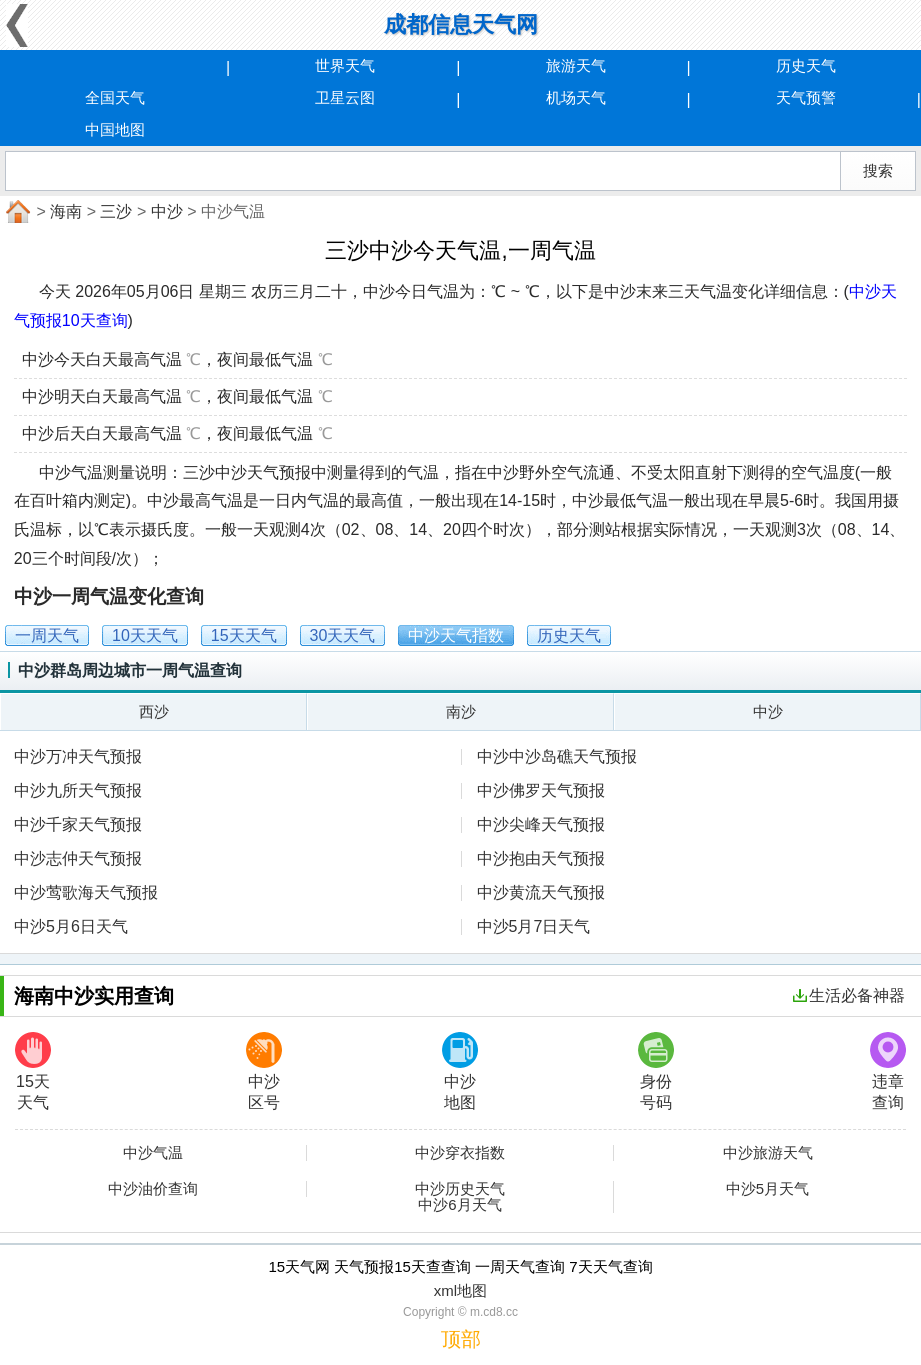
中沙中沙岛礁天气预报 (557, 756)
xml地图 (460, 1290)
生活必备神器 (849, 995)
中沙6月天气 (459, 1205)
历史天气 (806, 65)
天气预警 (806, 97)
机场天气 (576, 97)
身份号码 (656, 1071)
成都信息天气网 (461, 24)
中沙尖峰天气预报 (541, 824)
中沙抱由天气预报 (541, 858)
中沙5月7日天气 (534, 926)
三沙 (116, 211)
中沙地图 (460, 1071)
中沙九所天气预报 (78, 790)
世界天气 (345, 65)
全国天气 (115, 97)
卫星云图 (345, 97)
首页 (16, 212)
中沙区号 (264, 1071)
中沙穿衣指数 (460, 1153)
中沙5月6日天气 (71, 926)
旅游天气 (576, 65)
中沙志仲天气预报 (78, 858)
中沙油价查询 (153, 1189)
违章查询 (888, 1071)
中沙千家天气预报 (78, 824)
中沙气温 (153, 1153)
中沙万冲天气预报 (78, 756)
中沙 (167, 211)
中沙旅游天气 (768, 1153)
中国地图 (115, 129)
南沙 (461, 711)
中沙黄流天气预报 (541, 892)
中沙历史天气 (460, 1189)
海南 (66, 211)
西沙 (154, 711)
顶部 (461, 1339)
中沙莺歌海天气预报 (86, 892)
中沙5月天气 (767, 1189)
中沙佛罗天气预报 (541, 790)
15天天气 (33, 1071)
